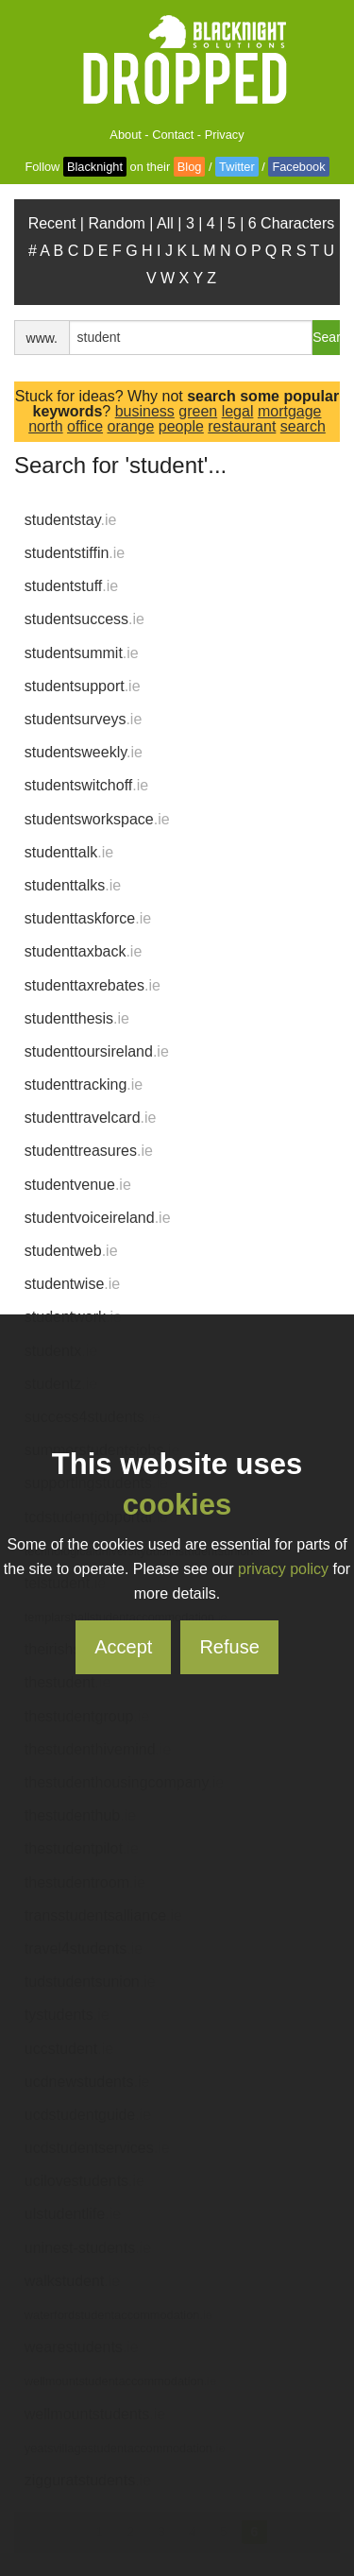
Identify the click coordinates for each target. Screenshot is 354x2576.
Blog (189, 167)
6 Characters (291, 223)
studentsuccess (84, 619)
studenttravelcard (91, 1118)
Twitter (237, 167)
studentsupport (83, 686)
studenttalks (73, 885)
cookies (177, 1504)
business (145, 411)
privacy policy (283, 1569)
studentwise (72, 1284)
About (125, 134)
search (303, 426)
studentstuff (71, 586)
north (45, 426)
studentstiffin (75, 553)
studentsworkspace (97, 819)
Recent (52, 223)
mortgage (290, 411)
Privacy (224, 134)
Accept (123, 1646)
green (197, 411)
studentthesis (77, 1018)
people (181, 426)
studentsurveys (84, 719)
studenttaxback (84, 951)
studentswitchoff (86, 785)
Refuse (229, 1646)
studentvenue (78, 1185)
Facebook (298, 167)
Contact (173, 134)
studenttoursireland (97, 1051)
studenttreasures (89, 1151)
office (85, 426)
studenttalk (69, 852)
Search (326, 337)
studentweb (71, 1251)
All (165, 223)
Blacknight (95, 167)
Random (116, 223)
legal (238, 411)
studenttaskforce (88, 918)
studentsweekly (84, 752)
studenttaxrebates (92, 985)
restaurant (242, 426)
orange (131, 426)
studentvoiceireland (98, 1218)
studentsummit (82, 653)
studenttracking (84, 1084)
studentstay (71, 520)
